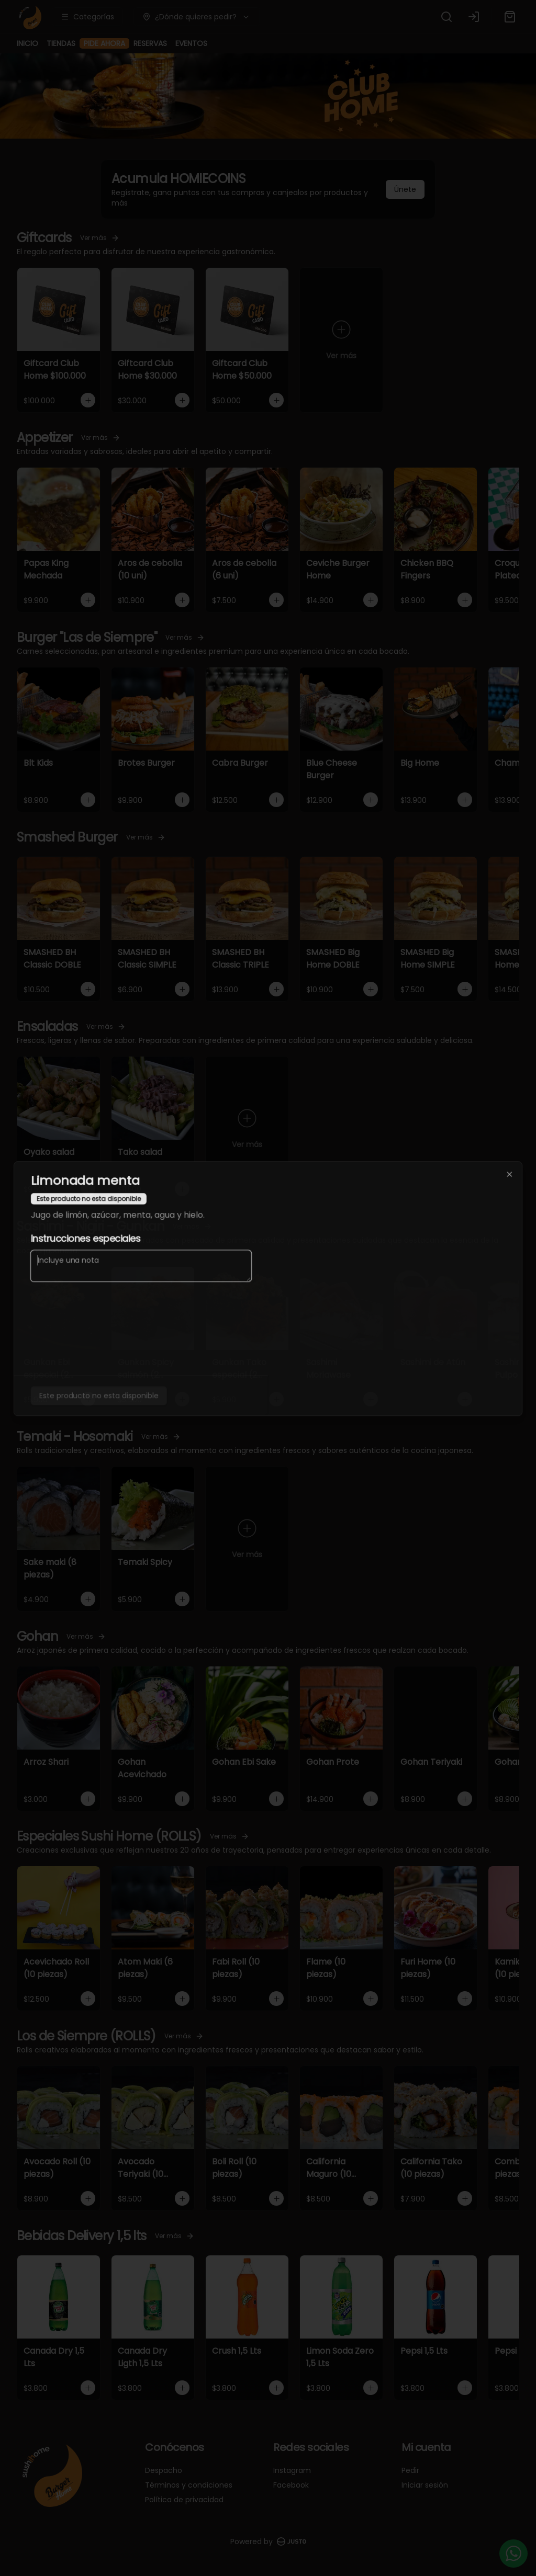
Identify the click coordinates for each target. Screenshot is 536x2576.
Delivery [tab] (188, 1240)
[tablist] (268, 1240)
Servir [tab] (347, 1240)
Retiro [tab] (268, 1240)
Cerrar (268, 1363)
